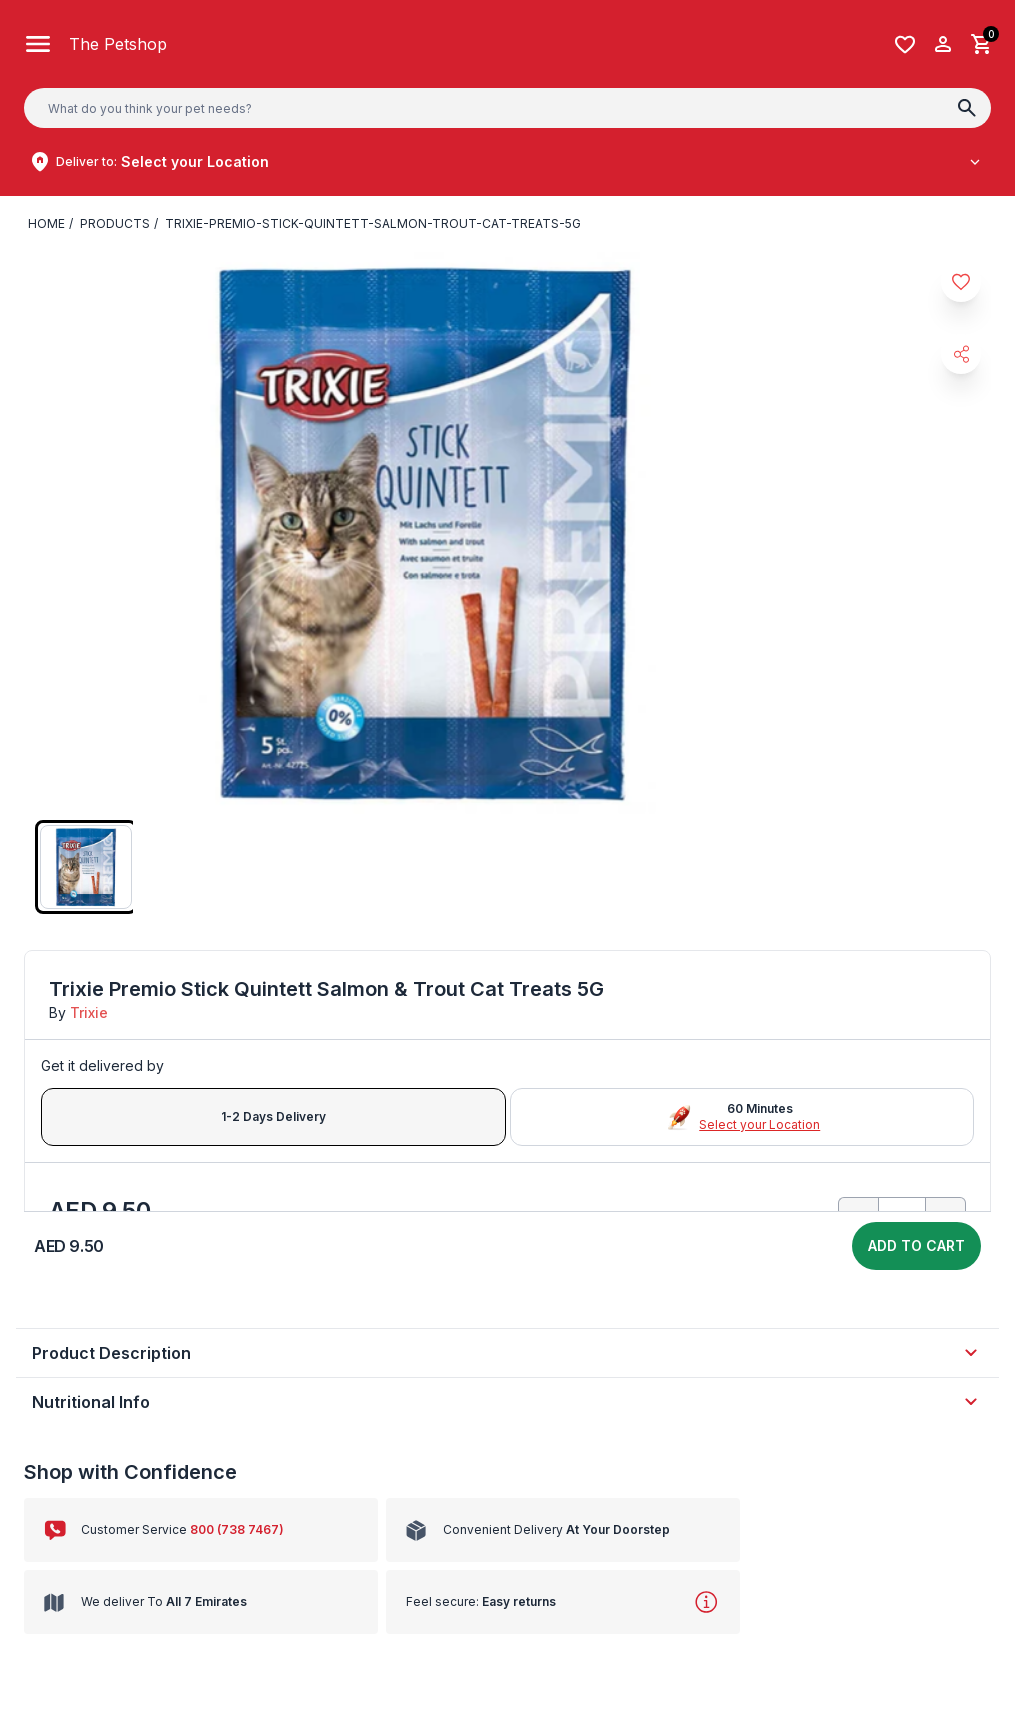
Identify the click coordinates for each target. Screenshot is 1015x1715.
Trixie (89, 1012)
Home (46, 223)
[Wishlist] (905, 44)
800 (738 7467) (237, 1529)
